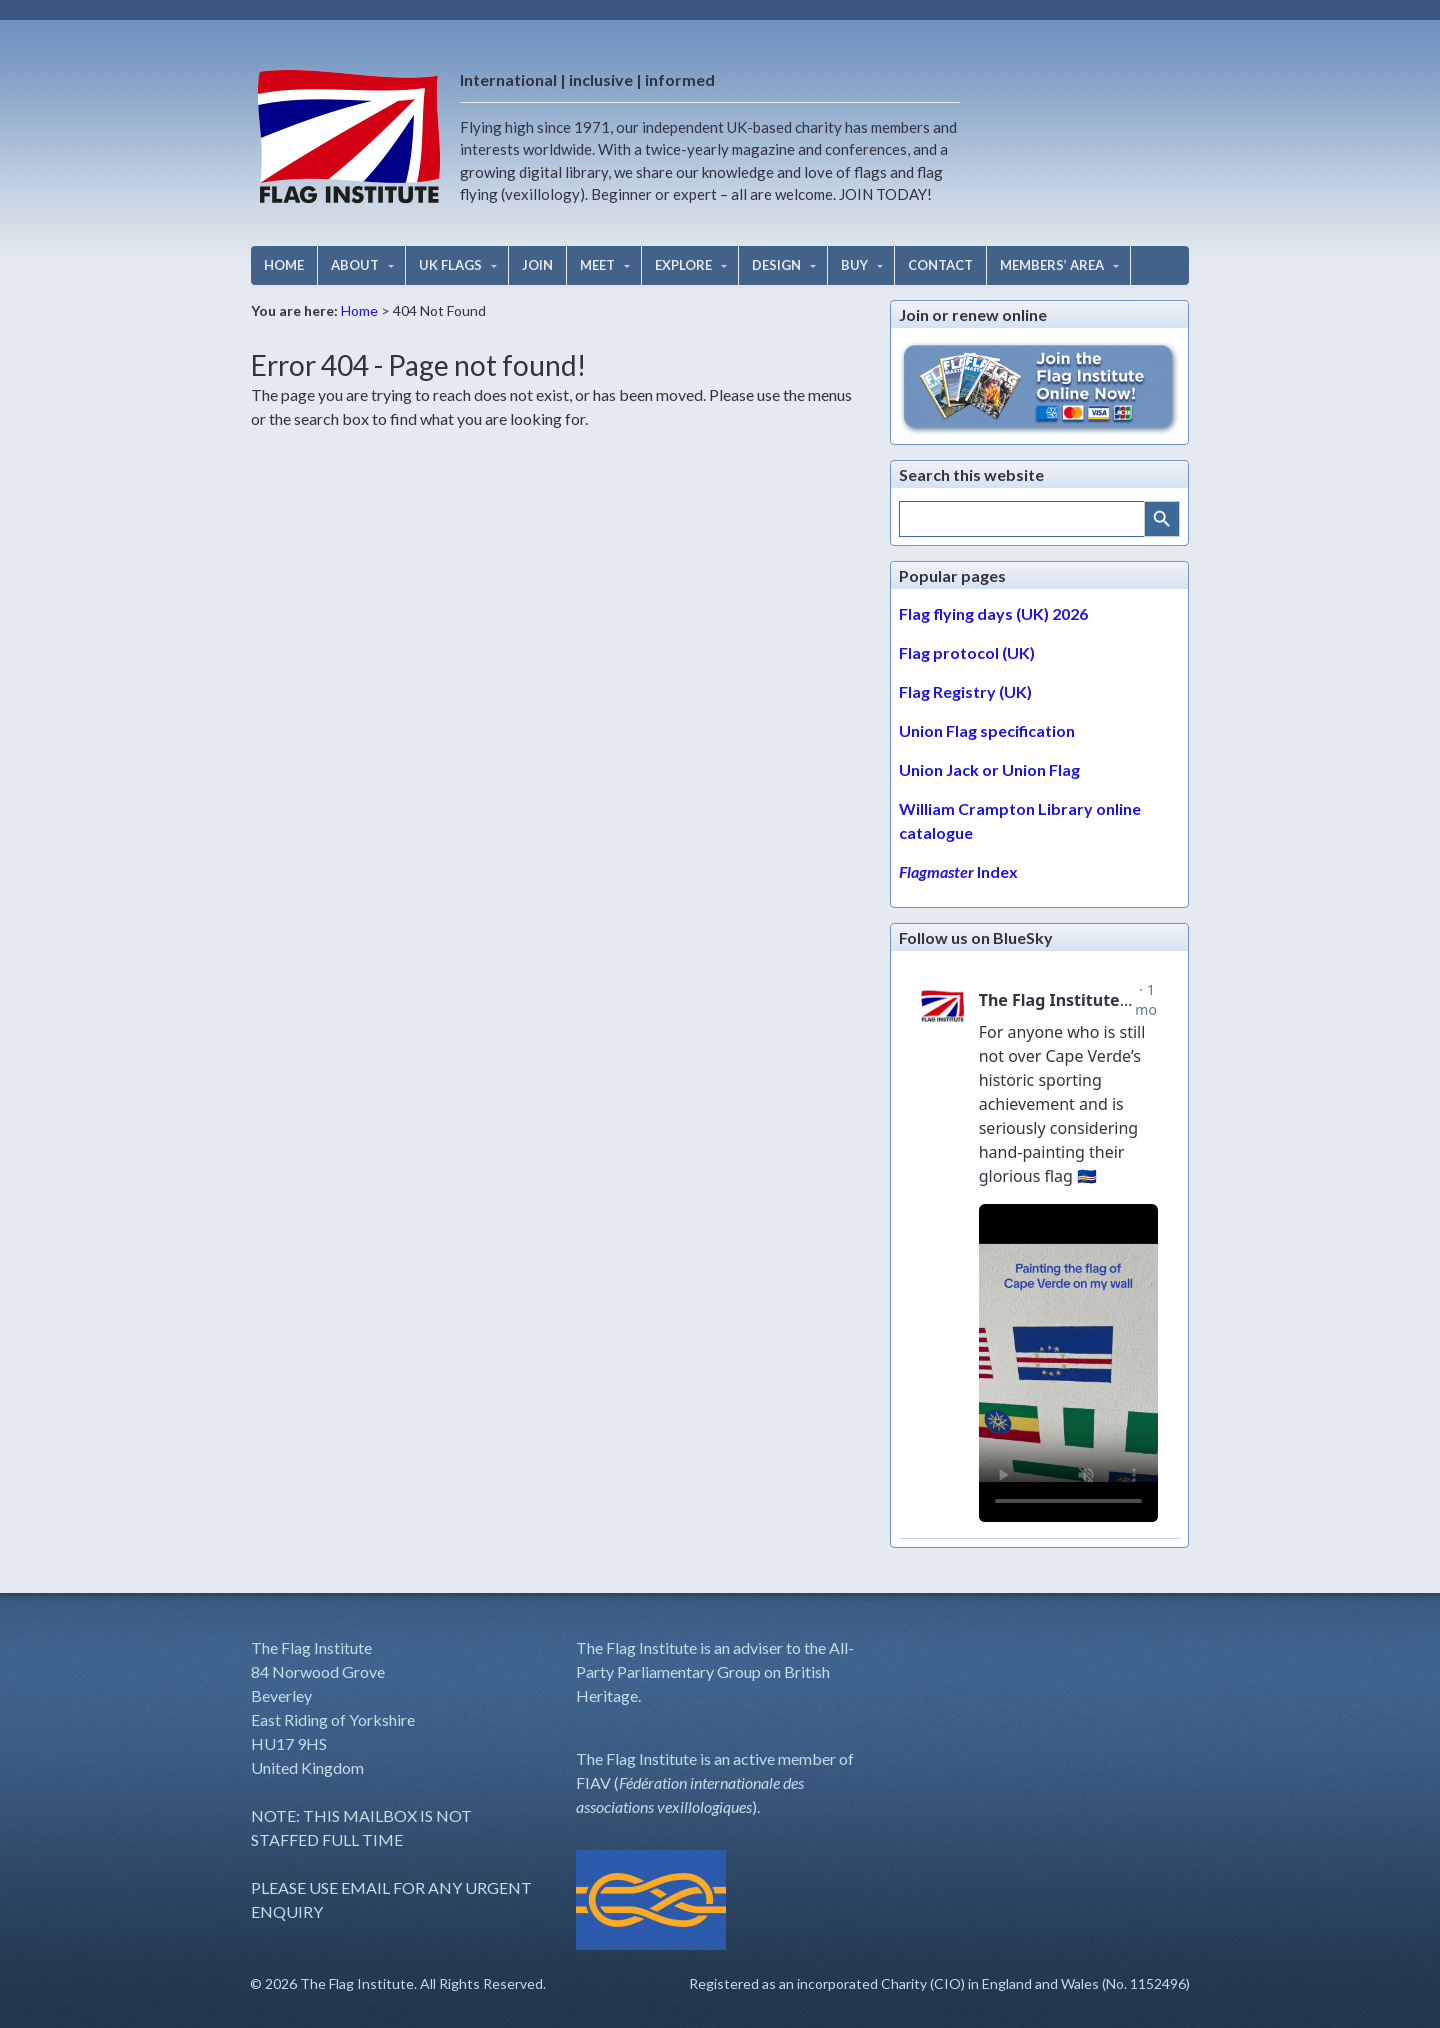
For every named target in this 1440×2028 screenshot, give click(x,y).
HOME (284, 265)
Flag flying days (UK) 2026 (993, 613)
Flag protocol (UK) (967, 652)
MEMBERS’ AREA (1052, 265)
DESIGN (776, 265)
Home (359, 310)
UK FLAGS (450, 265)
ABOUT (355, 265)
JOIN (537, 265)
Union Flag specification (987, 730)
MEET (597, 265)
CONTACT (940, 265)
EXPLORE (683, 265)
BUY (854, 265)
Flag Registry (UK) (965, 691)
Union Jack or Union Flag (989, 769)
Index (958, 871)
